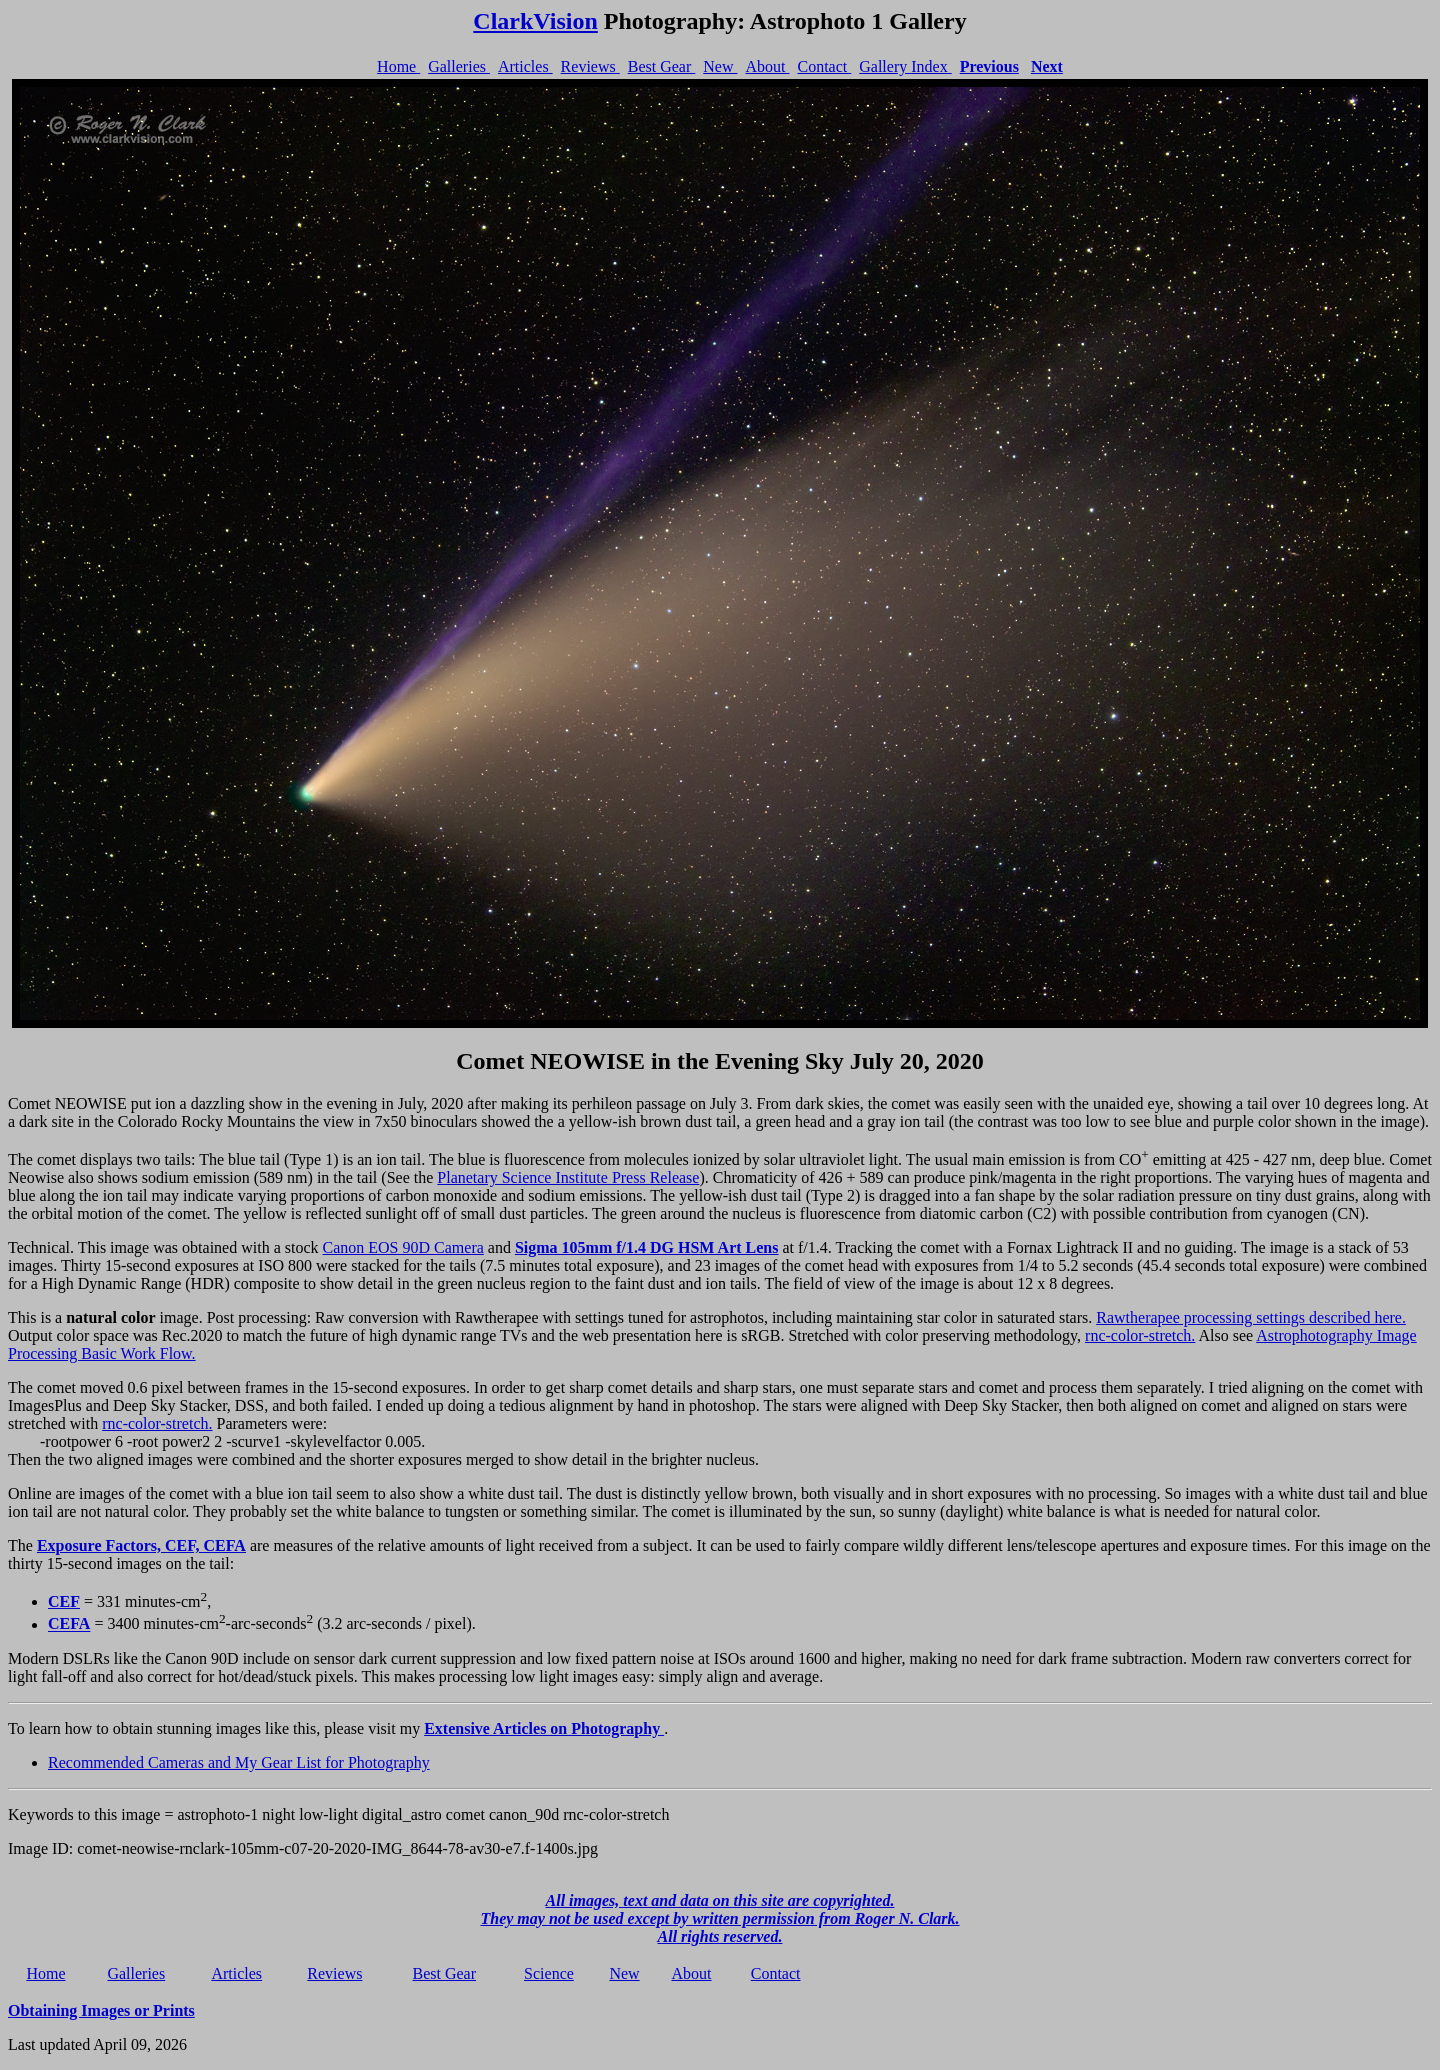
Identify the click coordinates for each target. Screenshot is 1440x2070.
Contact (824, 66)
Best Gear (662, 66)
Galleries (459, 66)
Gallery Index (905, 66)
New (720, 66)
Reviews (590, 66)
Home (398, 66)
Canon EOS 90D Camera (403, 1247)
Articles (525, 66)
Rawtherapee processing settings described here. (1251, 1317)
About (767, 66)
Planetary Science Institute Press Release (568, 1177)
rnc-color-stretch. (1140, 1335)
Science (549, 1973)
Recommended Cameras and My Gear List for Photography (239, 1762)
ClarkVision (535, 21)
